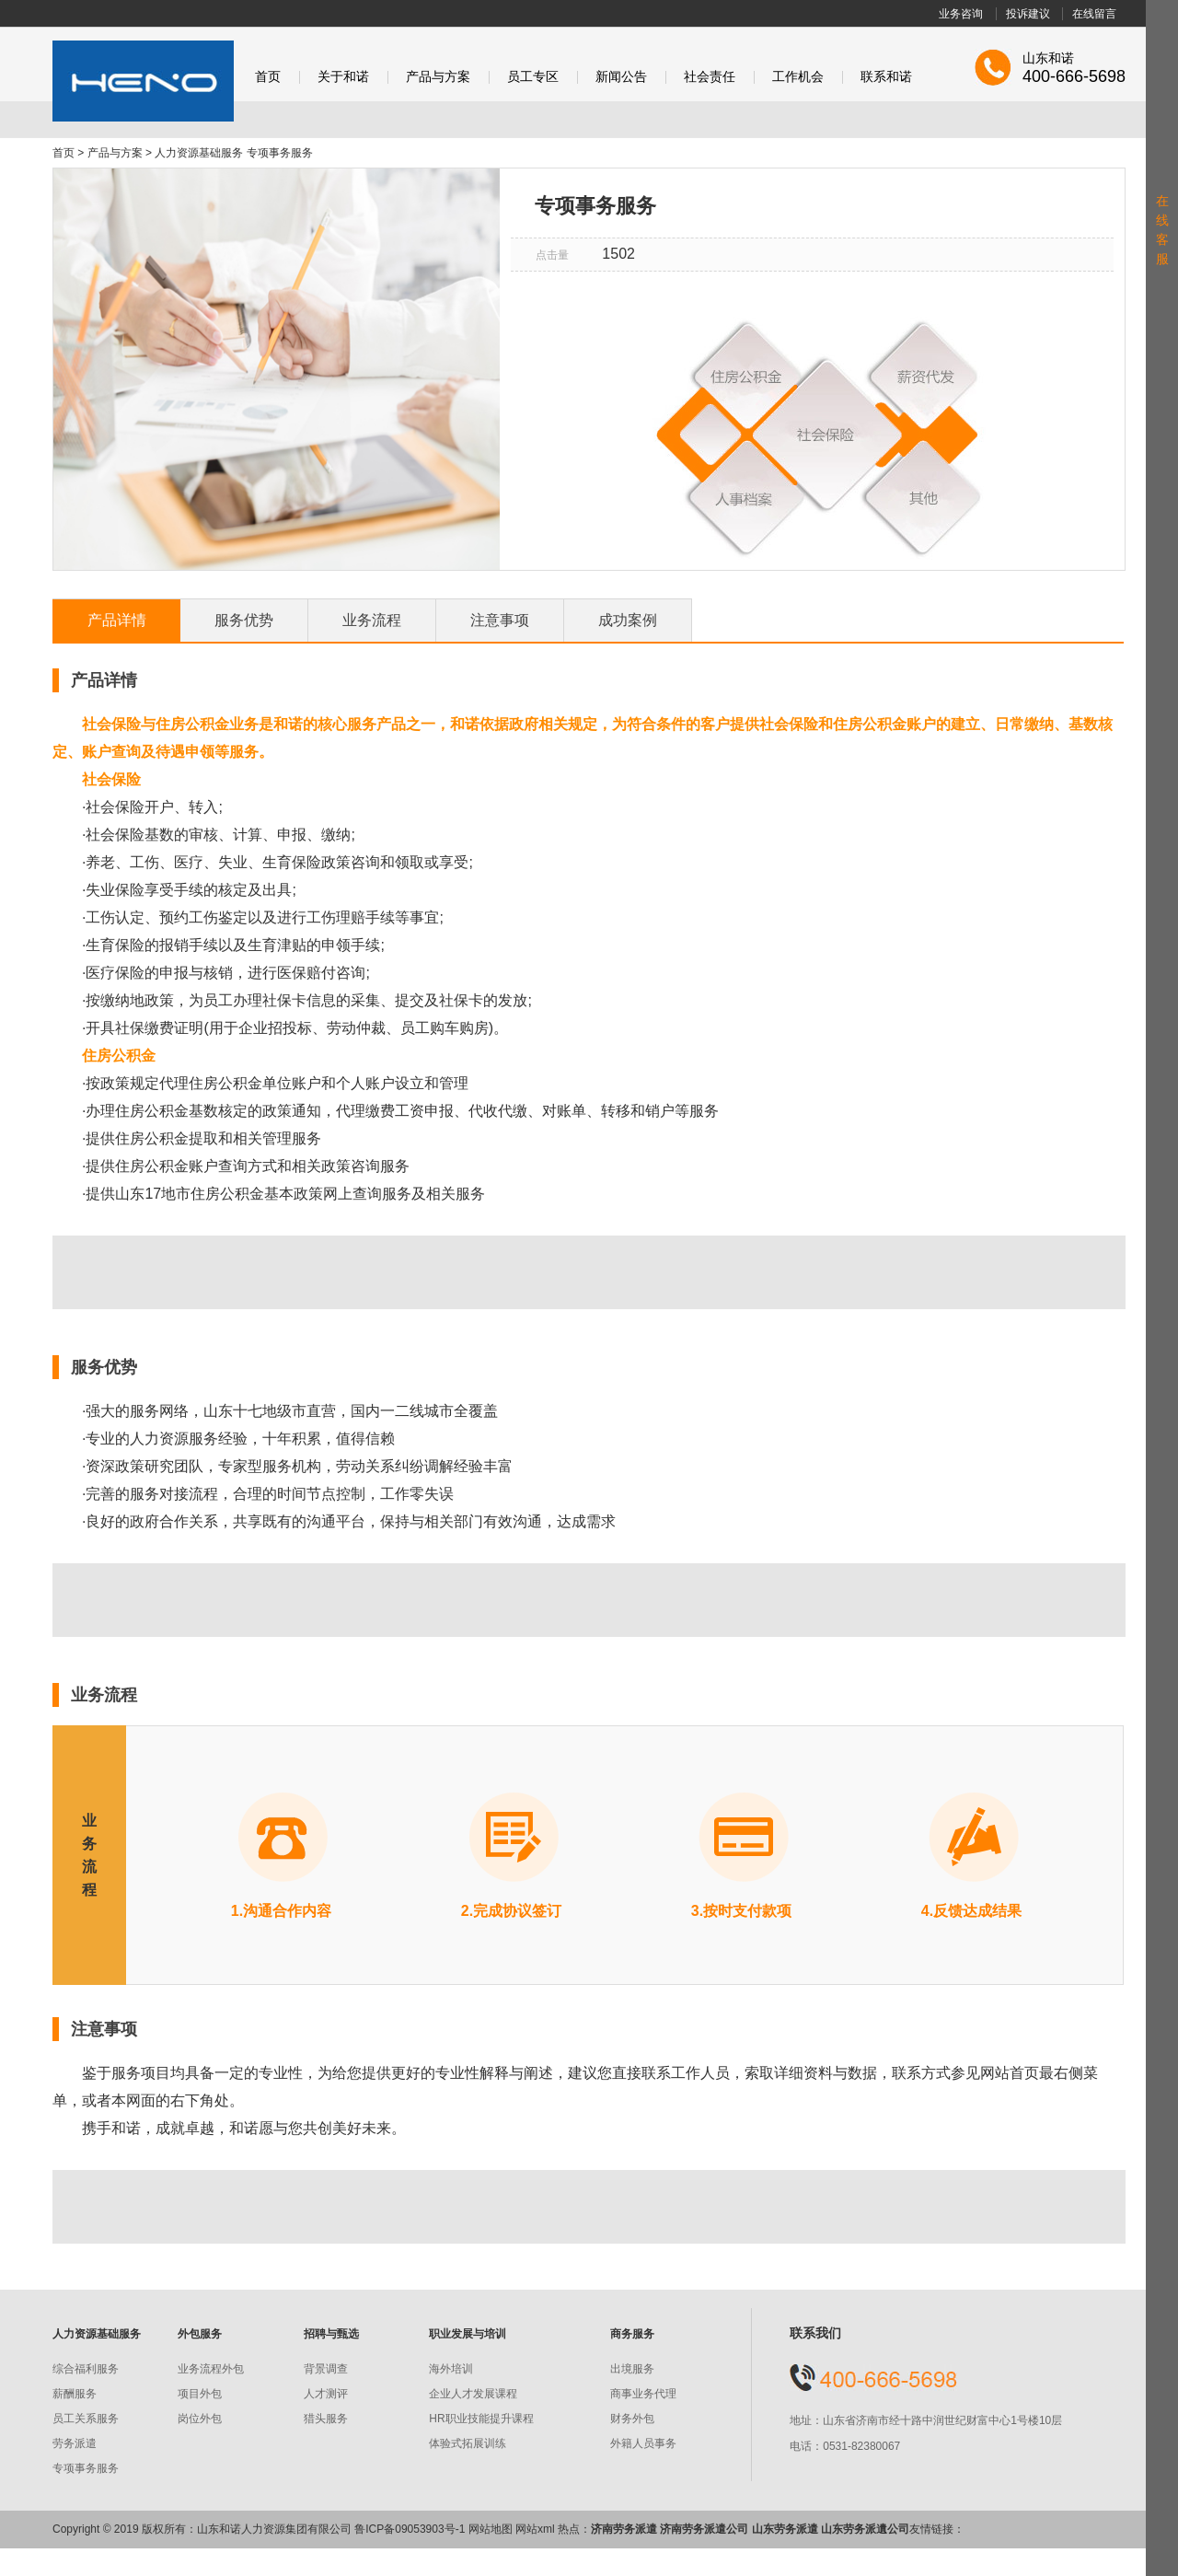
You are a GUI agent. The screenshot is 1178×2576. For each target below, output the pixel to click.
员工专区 (533, 77)
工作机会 (798, 77)
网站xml (535, 2529)
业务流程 (371, 620)
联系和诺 (886, 77)
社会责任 (709, 77)
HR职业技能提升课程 (481, 2418)
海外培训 (451, 2368)
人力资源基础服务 (199, 152)
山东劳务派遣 (785, 2529)
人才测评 (326, 2393)
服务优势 (243, 620)
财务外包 (632, 2418)
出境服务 (632, 2368)
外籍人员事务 (643, 2443)
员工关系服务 (85, 2418)
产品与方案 (438, 77)
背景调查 (326, 2368)
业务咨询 (961, 13)
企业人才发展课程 (473, 2393)
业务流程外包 (211, 2368)
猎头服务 (326, 2418)
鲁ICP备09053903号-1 (409, 2529)
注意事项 (499, 620)
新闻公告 (621, 77)
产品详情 (116, 620)
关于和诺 (343, 77)
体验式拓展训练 (467, 2443)
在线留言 (1094, 13)
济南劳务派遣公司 (704, 2529)
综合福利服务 (85, 2368)
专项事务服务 (85, 2468)
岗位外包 (200, 2418)
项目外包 (200, 2393)
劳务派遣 (74, 2443)
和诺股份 (143, 81)
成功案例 (627, 620)
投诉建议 (1028, 13)
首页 (268, 77)
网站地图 (490, 2529)
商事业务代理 (643, 2393)
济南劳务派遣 (624, 2529)
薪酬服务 (74, 2393)
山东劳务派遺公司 (865, 2529)
